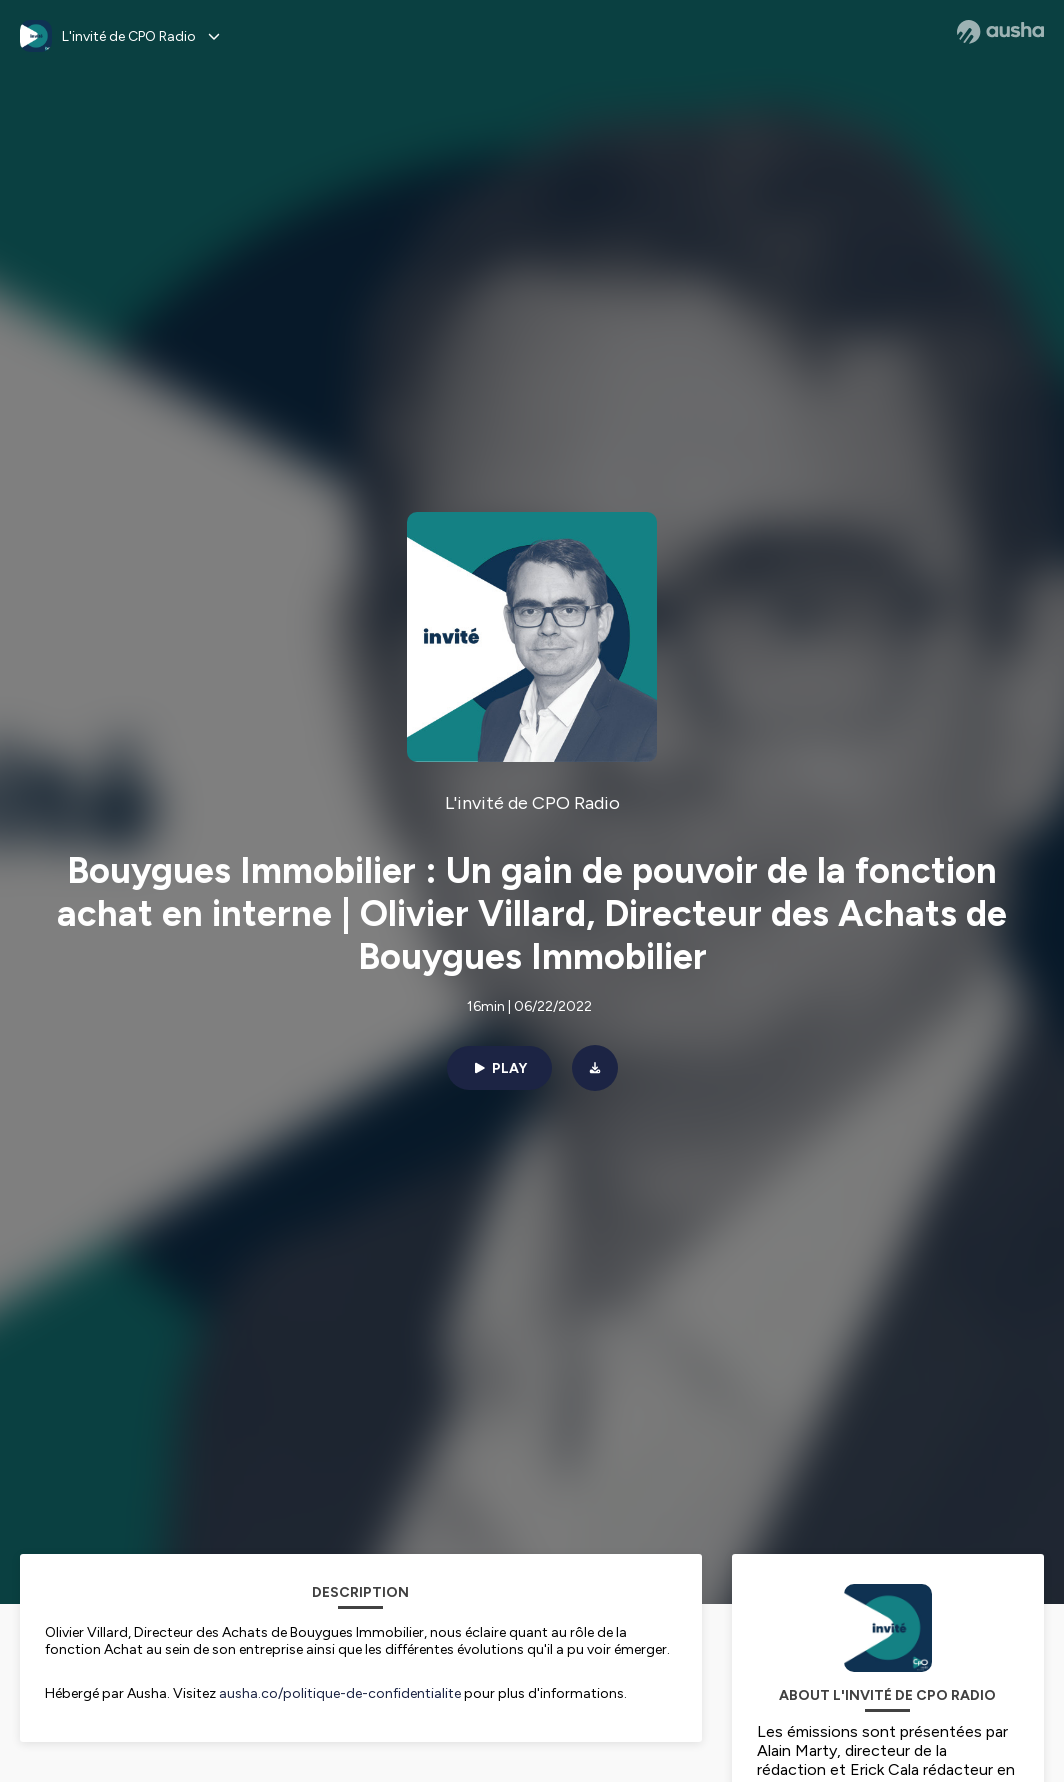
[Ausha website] (1000, 32)
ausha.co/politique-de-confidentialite (340, 1693)
